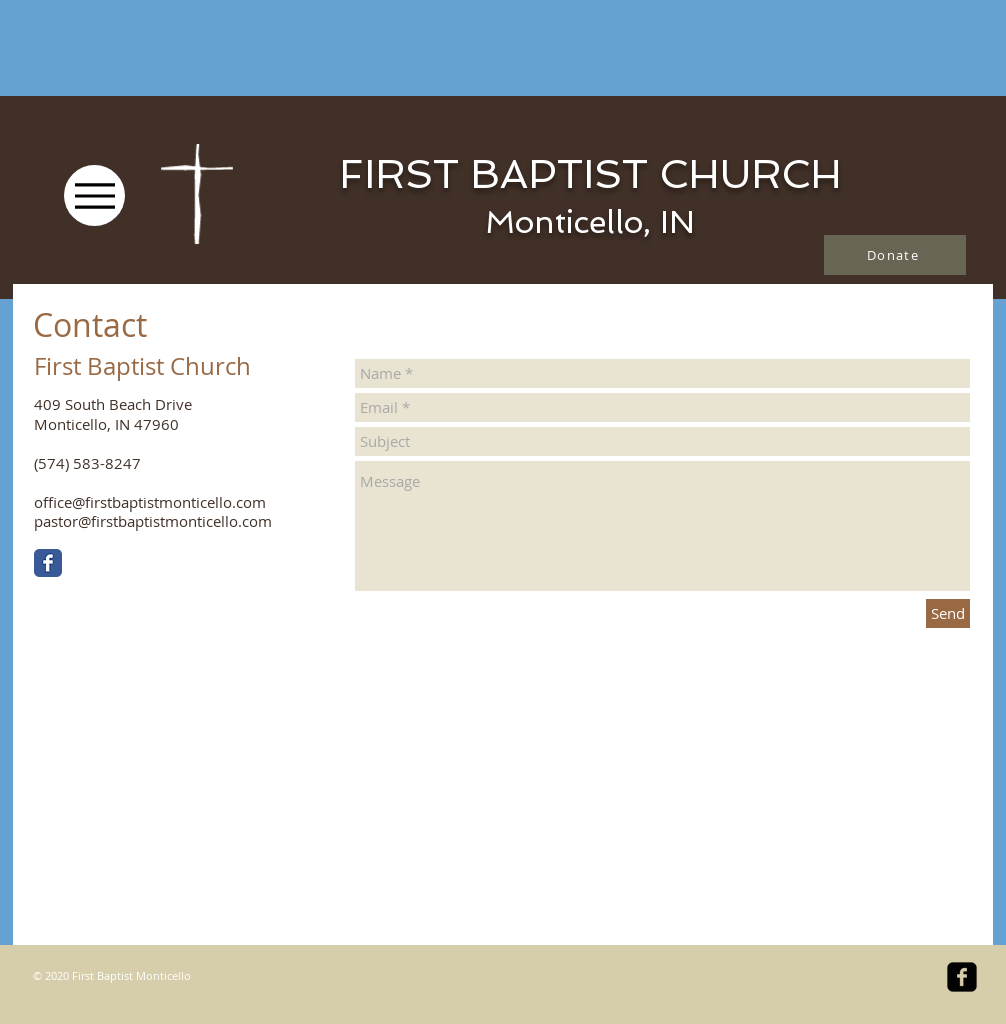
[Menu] (94, 195)
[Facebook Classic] (48, 563)
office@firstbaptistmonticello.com (150, 502)
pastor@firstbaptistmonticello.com (153, 521)
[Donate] (895, 255)
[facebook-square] (962, 977)
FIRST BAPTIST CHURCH (590, 174)
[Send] (948, 613)
